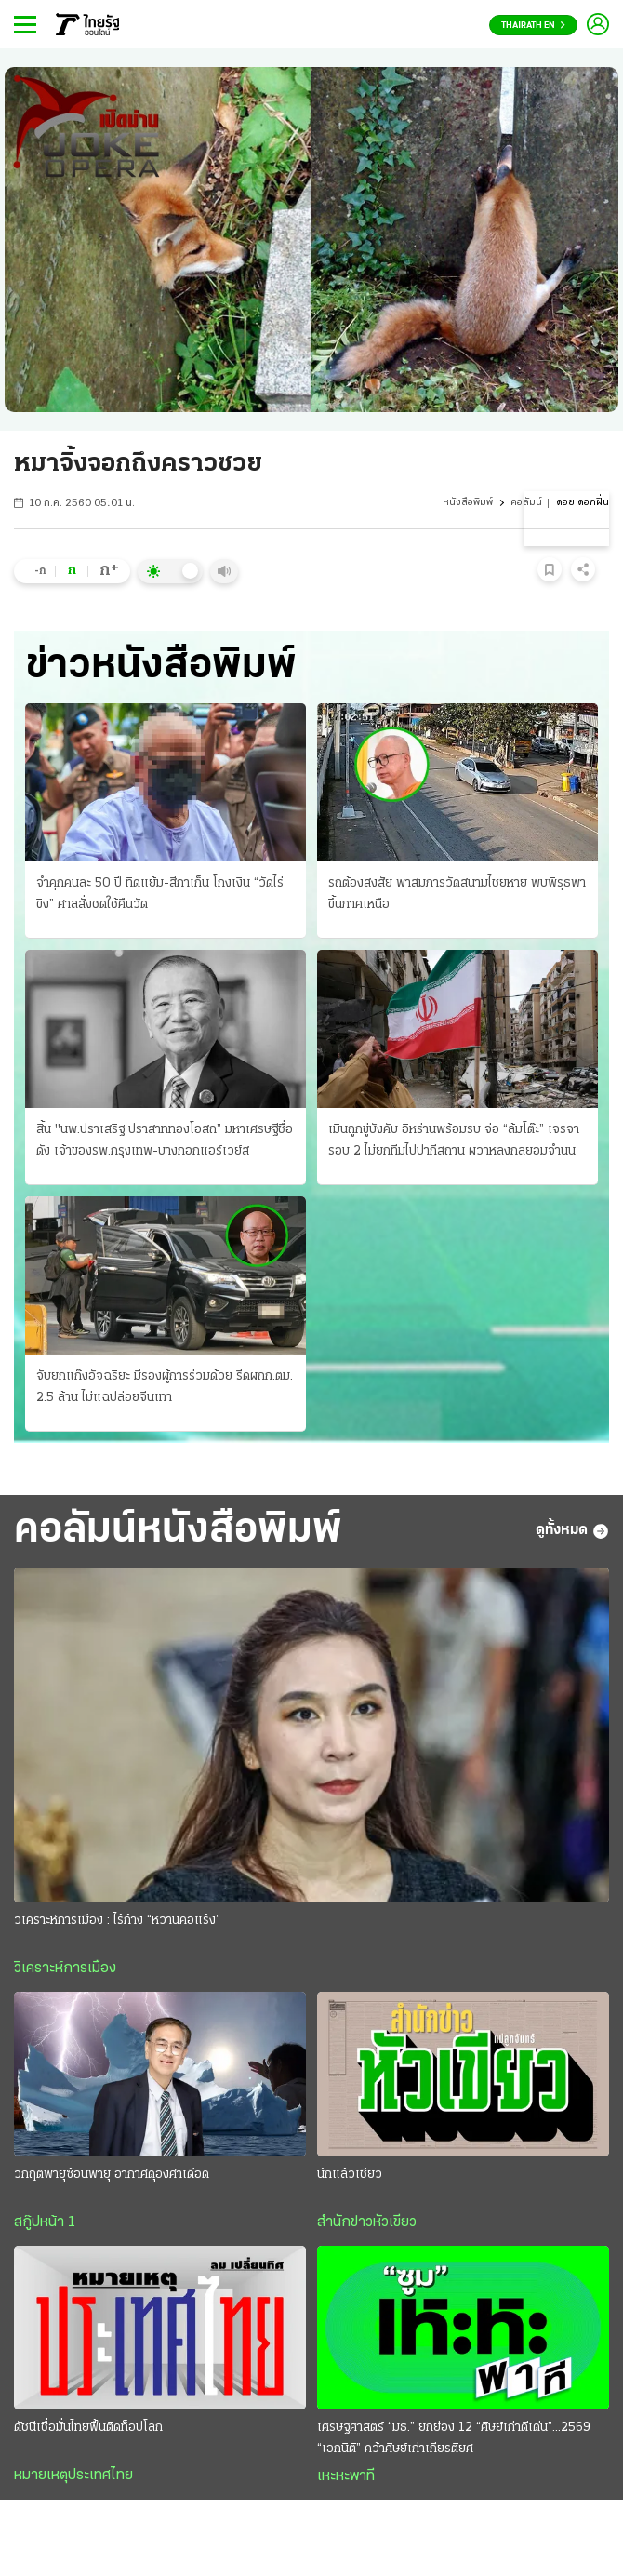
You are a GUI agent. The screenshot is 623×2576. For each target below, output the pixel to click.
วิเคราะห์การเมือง (65, 1968)
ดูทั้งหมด (572, 1531)
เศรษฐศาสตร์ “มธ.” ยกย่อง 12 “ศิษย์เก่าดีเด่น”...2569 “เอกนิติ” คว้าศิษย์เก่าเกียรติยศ (453, 2438)
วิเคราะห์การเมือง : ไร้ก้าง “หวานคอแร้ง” (117, 1921)
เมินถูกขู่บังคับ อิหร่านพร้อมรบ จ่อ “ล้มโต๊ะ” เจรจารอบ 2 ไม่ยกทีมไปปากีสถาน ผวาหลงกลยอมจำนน (453, 1140)
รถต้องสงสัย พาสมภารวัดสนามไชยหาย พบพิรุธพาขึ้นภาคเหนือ (457, 894)
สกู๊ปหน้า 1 (44, 2222)
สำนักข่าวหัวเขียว (367, 2222)
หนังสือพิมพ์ (468, 503)
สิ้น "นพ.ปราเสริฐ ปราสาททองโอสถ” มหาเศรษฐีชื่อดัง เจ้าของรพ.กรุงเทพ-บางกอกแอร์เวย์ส (164, 1140)
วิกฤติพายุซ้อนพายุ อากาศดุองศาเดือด (111, 2175)
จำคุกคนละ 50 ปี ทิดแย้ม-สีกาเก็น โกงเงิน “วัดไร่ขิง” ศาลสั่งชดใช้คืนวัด (160, 894)
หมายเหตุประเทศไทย (73, 2475)
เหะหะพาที (346, 2476)
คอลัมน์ (526, 503)
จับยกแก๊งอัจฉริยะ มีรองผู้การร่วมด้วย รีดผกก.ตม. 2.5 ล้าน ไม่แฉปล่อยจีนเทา (164, 1387)
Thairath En (533, 25)
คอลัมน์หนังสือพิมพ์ (178, 1531)
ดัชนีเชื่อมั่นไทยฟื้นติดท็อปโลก (88, 2428)
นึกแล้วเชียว (349, 2175)
